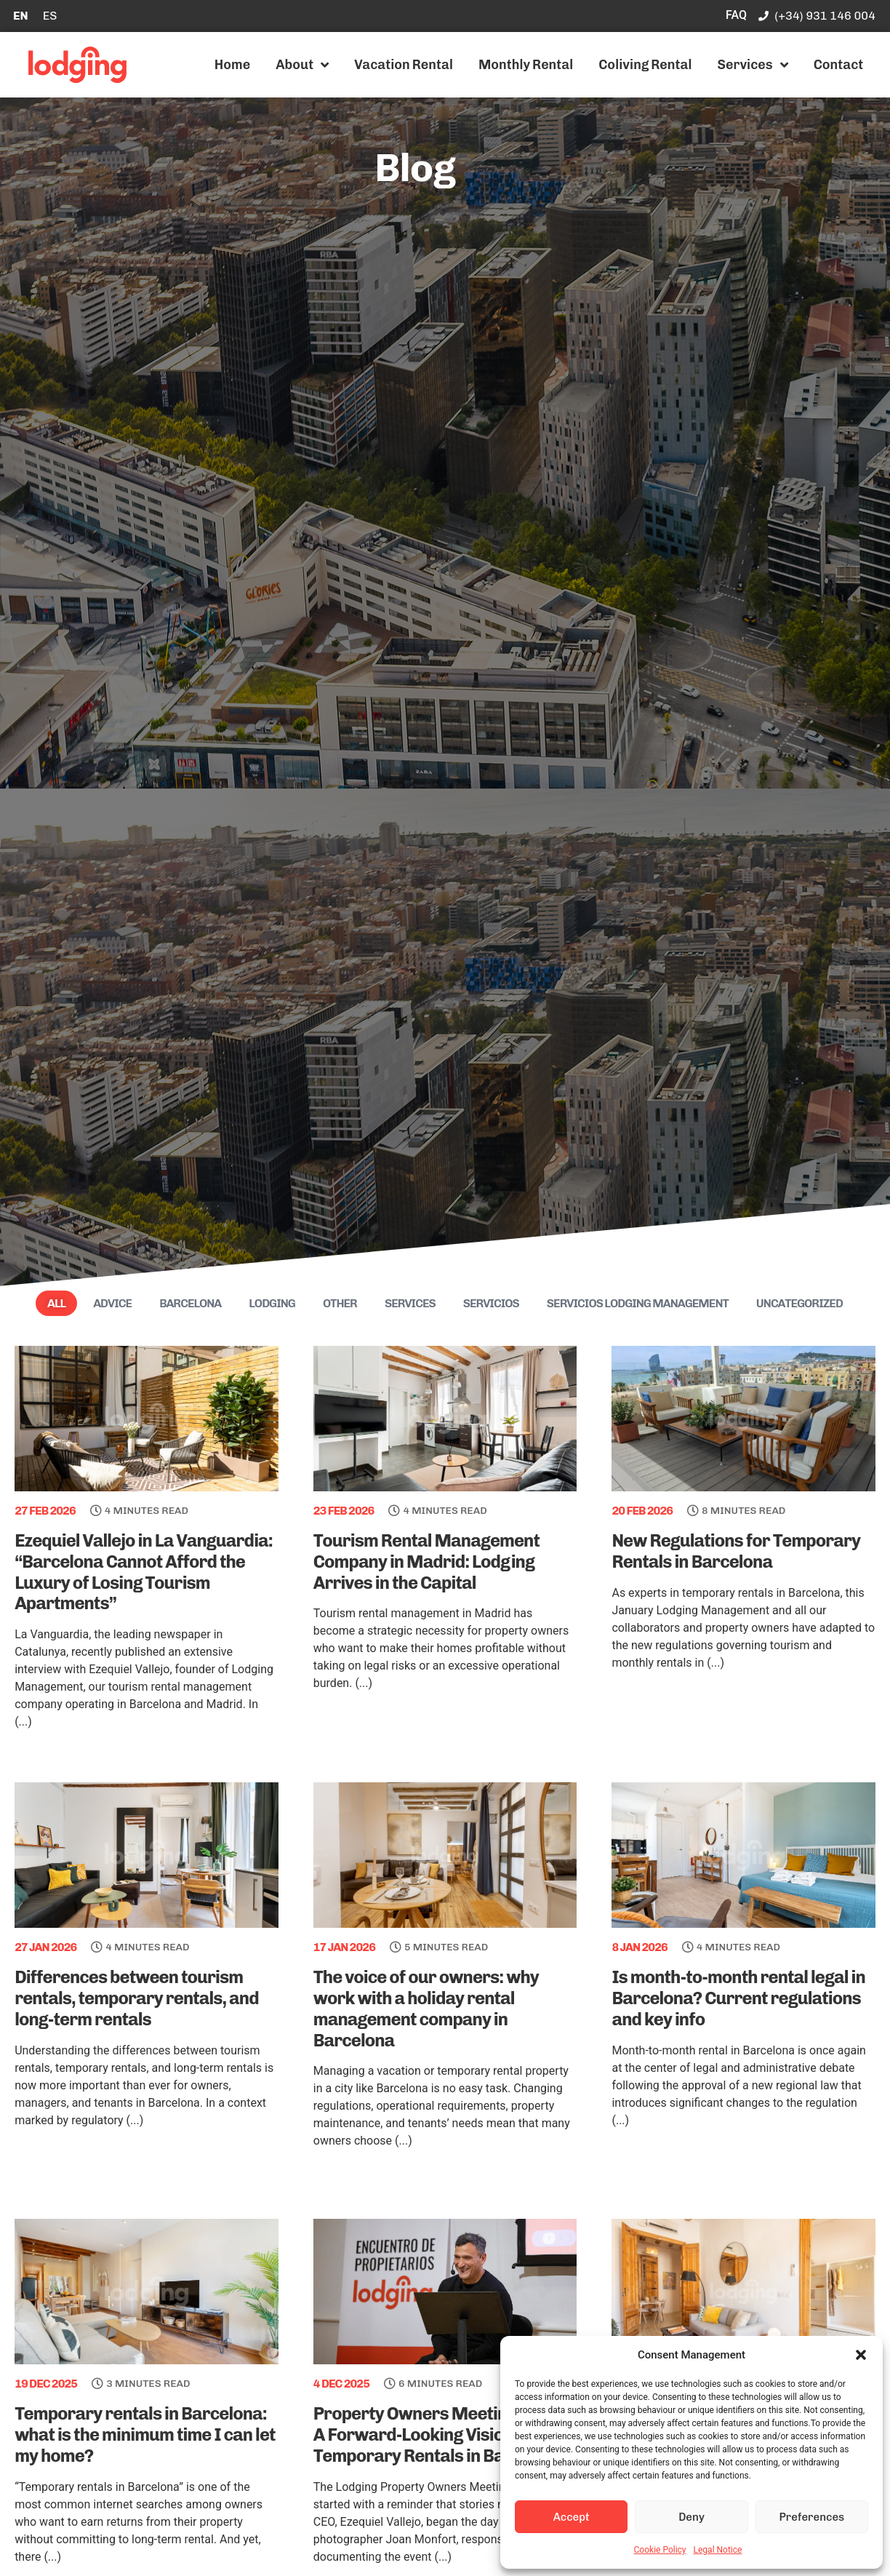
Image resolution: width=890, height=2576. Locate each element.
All (56, 1303)
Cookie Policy (660, 2550)
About (302, 65)
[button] (861, 2355)
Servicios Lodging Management (638, 1303)
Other (340, 1303)
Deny (691, 2517)
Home (232, 65)
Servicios (491, 1303)
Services (752, 65)
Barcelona (190, 1303)
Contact (839, 65)
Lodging (272, 1303)
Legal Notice (718, 2550)
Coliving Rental (644, 65)
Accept (571, 2517)
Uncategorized (799, 1303)
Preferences (811, 2517)
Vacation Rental (403, 65)
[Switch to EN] (21, 16)
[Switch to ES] (50, 16)
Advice (112, 1303)
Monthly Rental (525, 65)
